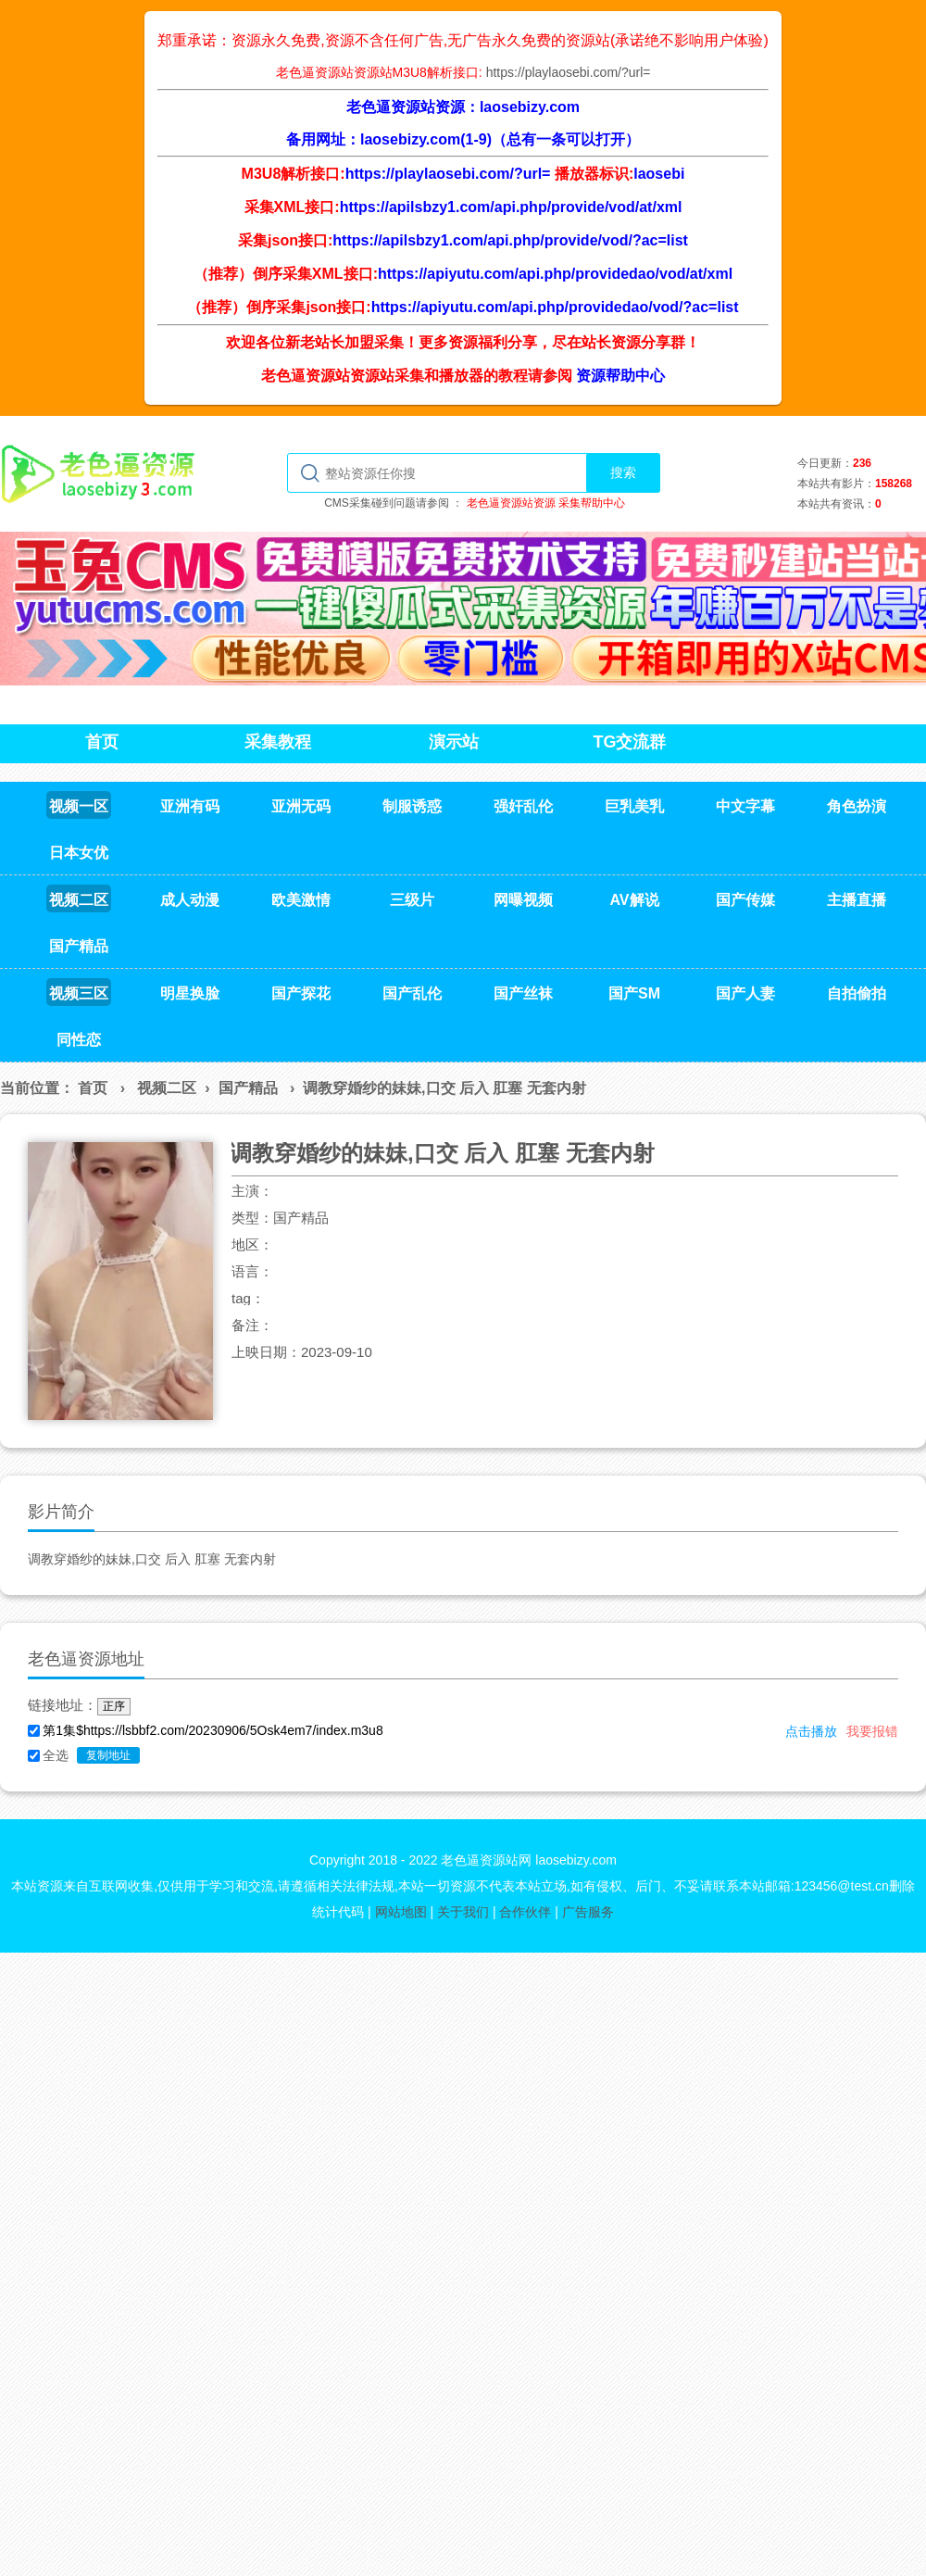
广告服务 (588, 1911)
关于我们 (463, 1911)
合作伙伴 (525, 1911)
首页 (92, 1088)
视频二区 (166, 1088)
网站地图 (401, 1911)
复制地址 (108, 1755)
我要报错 (872, 1731)
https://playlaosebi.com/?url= (568, 72)
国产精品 (248, 1088)
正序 (114, 1706)
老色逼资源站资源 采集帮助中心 (546, 502)
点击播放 (811, 1731)
